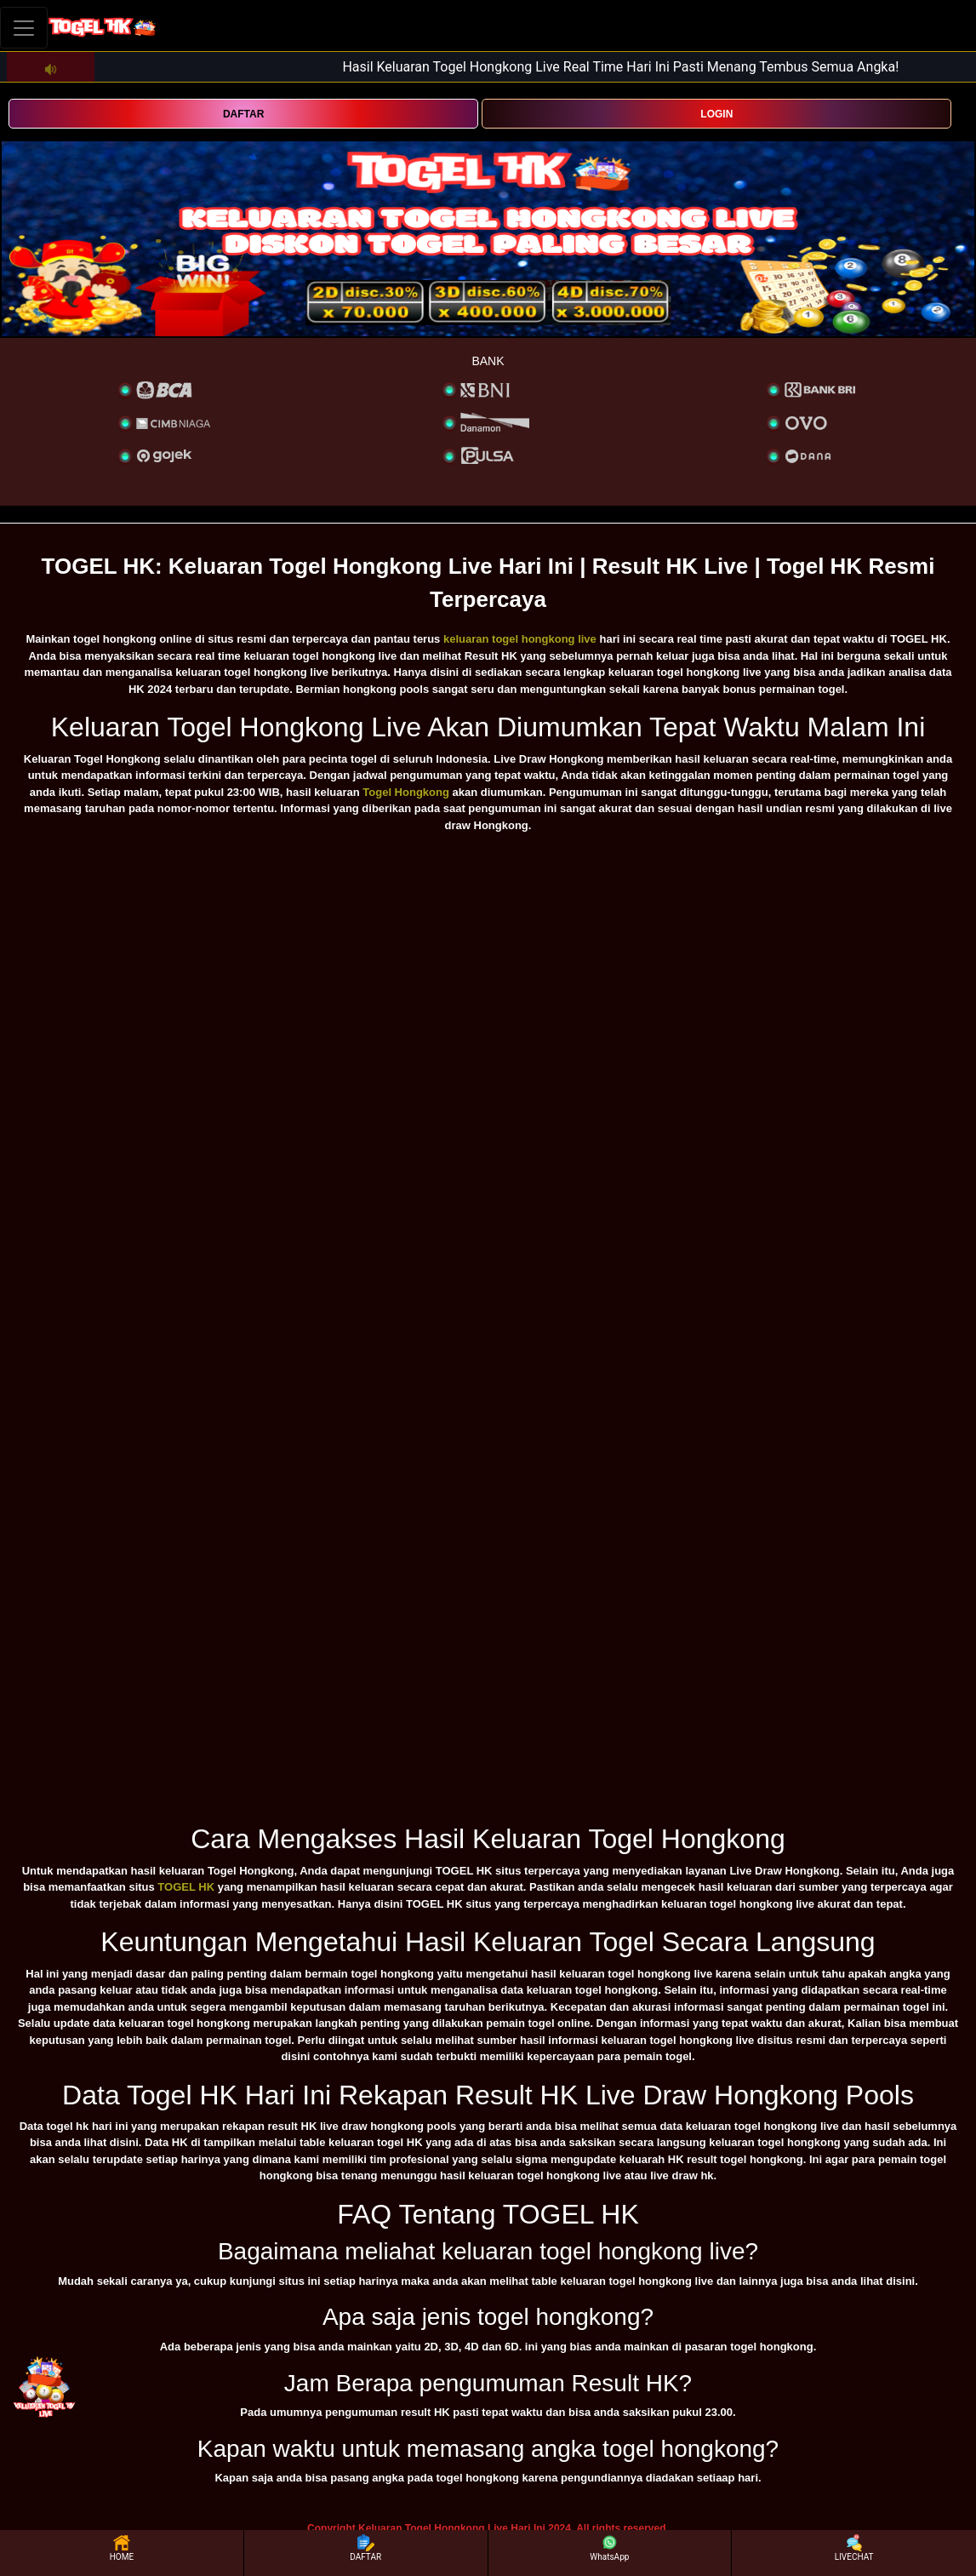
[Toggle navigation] (24, 28)
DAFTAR (243, 114)
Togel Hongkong (405, 792)
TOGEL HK (185, 1886)
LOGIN (716, 114)
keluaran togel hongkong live (519, 639)
